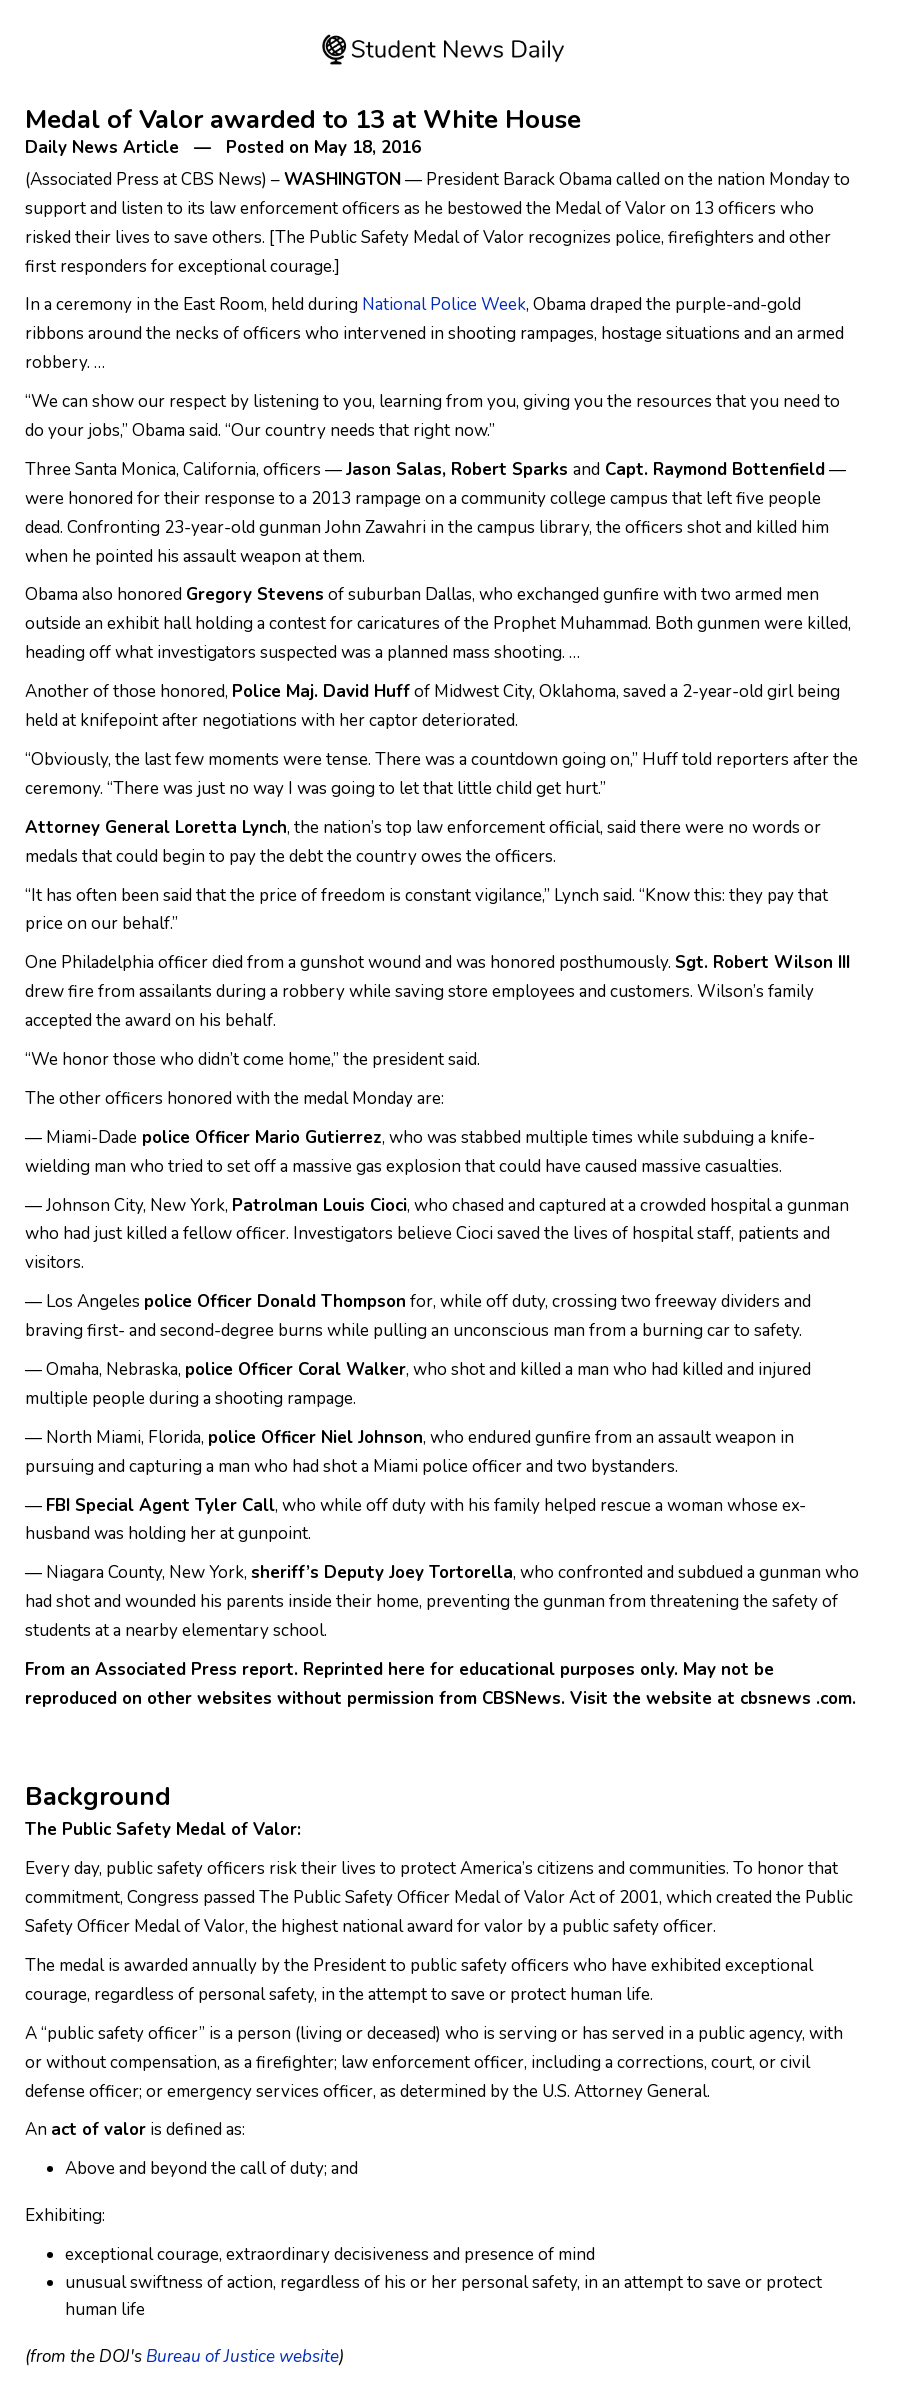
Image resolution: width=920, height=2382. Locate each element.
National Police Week (444, 304)
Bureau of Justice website (242, 2356)
